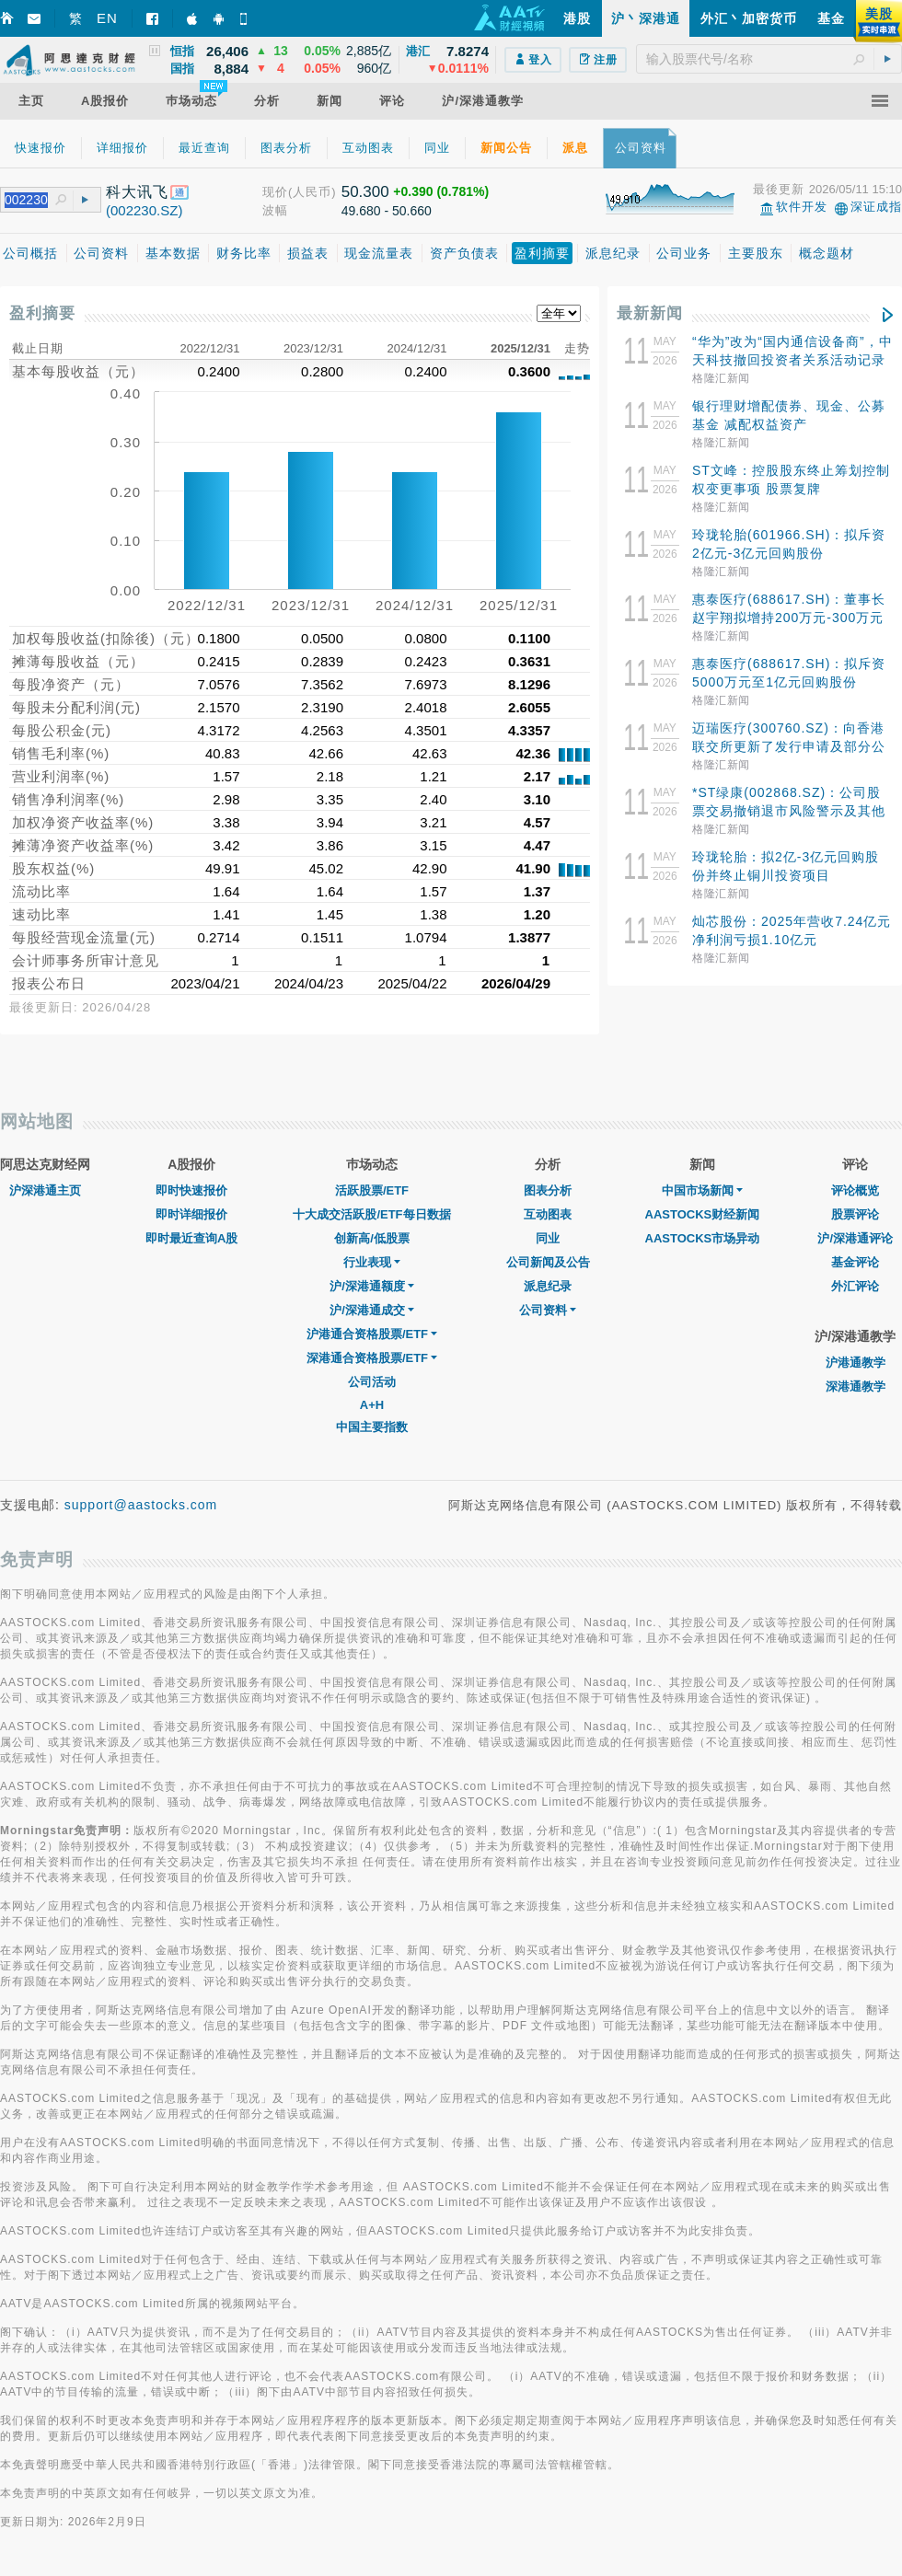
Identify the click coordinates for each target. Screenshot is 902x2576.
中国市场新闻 (702, 1190)
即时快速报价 (191, 1190)
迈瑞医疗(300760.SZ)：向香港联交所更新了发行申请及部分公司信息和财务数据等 (788, 746)
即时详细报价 (191, 1214)
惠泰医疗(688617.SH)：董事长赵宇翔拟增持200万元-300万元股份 (788, 617)
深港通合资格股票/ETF (371, 1358)
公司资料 (547, 1310)
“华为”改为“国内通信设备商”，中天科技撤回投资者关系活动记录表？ (792, 360)
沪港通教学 (855, 1362)
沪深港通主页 (45, 1190)
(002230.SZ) (144, 210)
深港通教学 (855, 1386)
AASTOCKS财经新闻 (702, 1214)
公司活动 (372, 1382)
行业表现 (371, 1262)
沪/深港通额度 (372, 1286)
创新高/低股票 (372, 1238)
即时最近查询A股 (191, 1238)
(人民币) (312, 192)
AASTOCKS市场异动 (702, 1238)
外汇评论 (855, 1286)
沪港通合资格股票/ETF (371, 1334)
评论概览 (855, 1190)
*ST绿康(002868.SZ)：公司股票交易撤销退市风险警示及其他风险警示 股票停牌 (788, 811)
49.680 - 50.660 (386, 210)
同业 (548, 1238)
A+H (372, 1405)
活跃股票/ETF (372, 1190)
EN (107, 18)
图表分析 (548, 1190)
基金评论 (855, 1262)
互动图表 (548, 1214)
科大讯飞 (137, 192)
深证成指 (876, 207)
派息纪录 (548, 1286)
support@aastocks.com (141, 1504)
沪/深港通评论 (855, 1238)
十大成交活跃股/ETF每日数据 (371, 1214)
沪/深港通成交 (372, 1310)
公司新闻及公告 (548, 1262)
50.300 (365, 192)
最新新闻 (650, 313)
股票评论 (855, 1214)
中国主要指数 (372, 1427)
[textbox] (769, 59)
